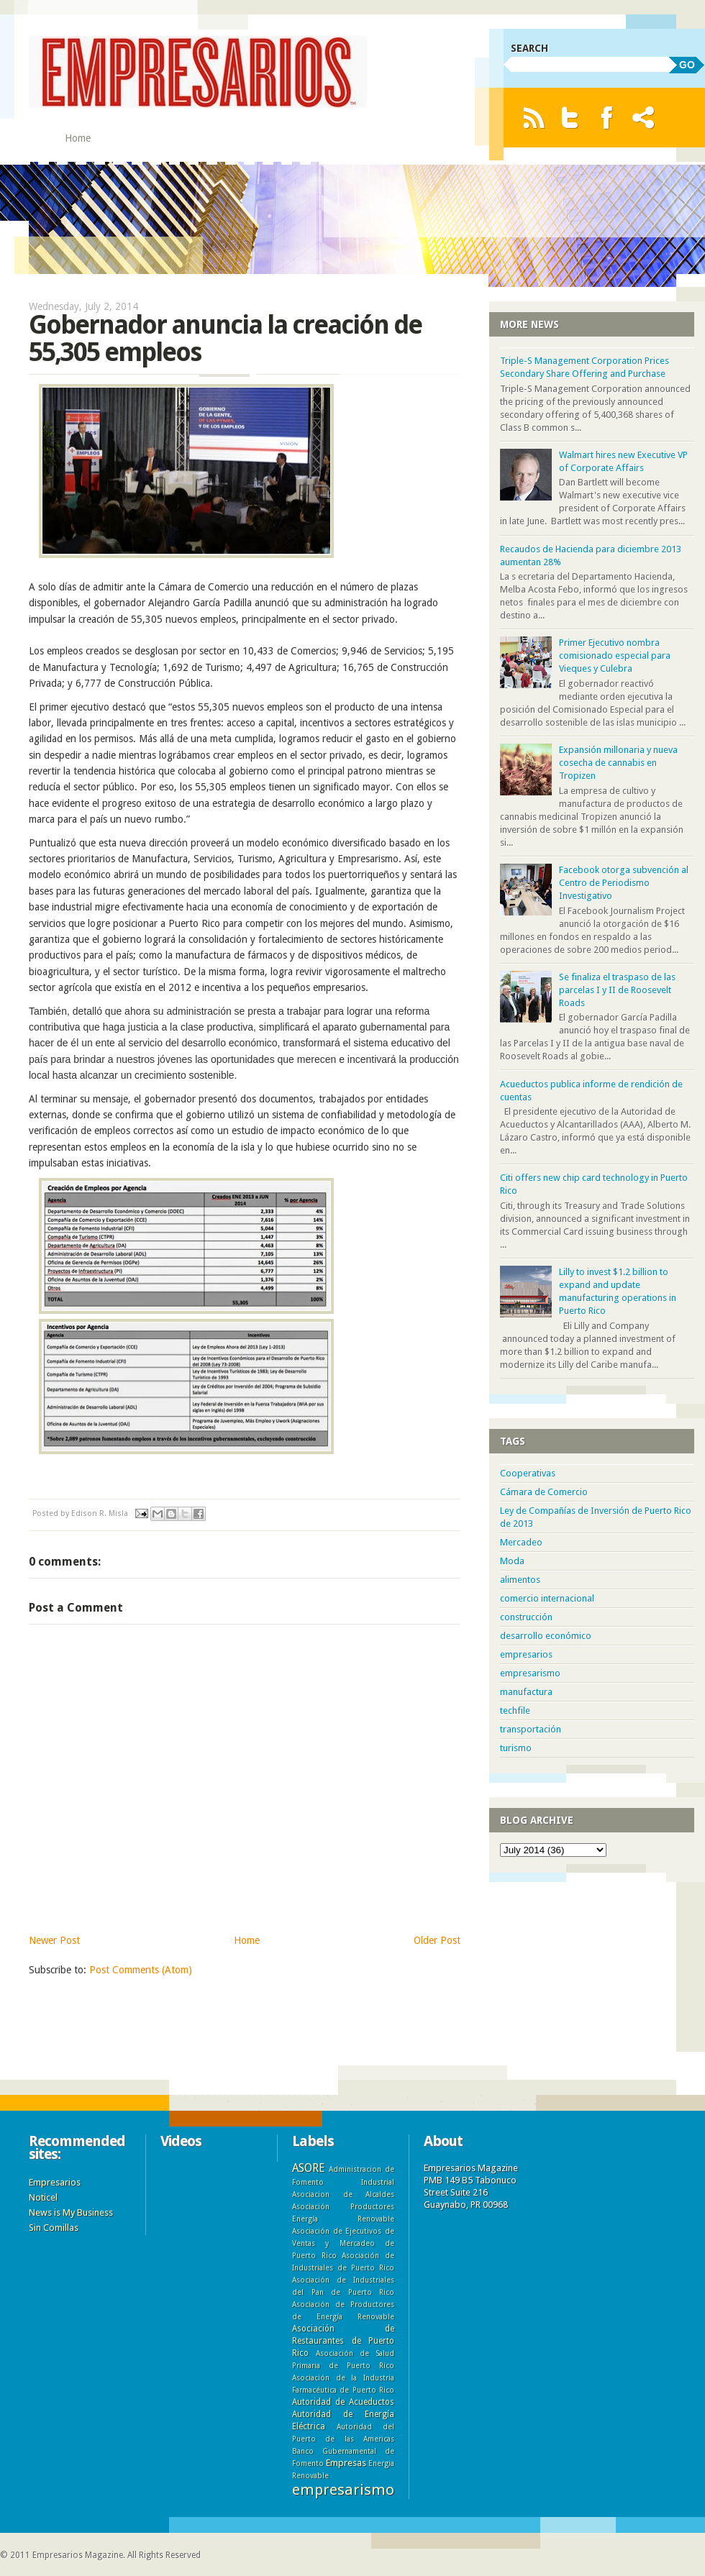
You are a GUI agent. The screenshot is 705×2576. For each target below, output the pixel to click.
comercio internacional (547, 1598)
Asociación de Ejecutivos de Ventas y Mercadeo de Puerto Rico (343, 2243)
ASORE (308, 2168)
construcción (526, 1617)
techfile (515, 1710)
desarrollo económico (545, 1635)
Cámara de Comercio (544, 1491)
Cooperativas (527, 1473)
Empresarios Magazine (77, 2555)
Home (78, 138)
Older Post (437, 1940)
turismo (516, 1748)
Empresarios (55, 2182)
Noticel (43, 2197)
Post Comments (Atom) (140, 1970)
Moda (512, 1561)
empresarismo (530, 1673)
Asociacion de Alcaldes (343, 2194)
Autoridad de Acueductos (343, 2402)
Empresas (346, 2462)
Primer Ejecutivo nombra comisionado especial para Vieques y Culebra (614, 655)
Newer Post (54, 1940)
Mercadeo (521, 1542)
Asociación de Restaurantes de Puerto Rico (343, 2341)
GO (687, 64)
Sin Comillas (53, 2227)
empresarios (526, 1654)
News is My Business (71, 2212)
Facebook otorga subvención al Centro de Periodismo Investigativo (623, 882)
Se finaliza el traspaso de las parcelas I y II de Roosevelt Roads (617, 990)
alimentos (520, 1579)
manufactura (526, 1691)
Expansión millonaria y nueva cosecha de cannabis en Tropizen (618, 762)
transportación (530, 1729)
